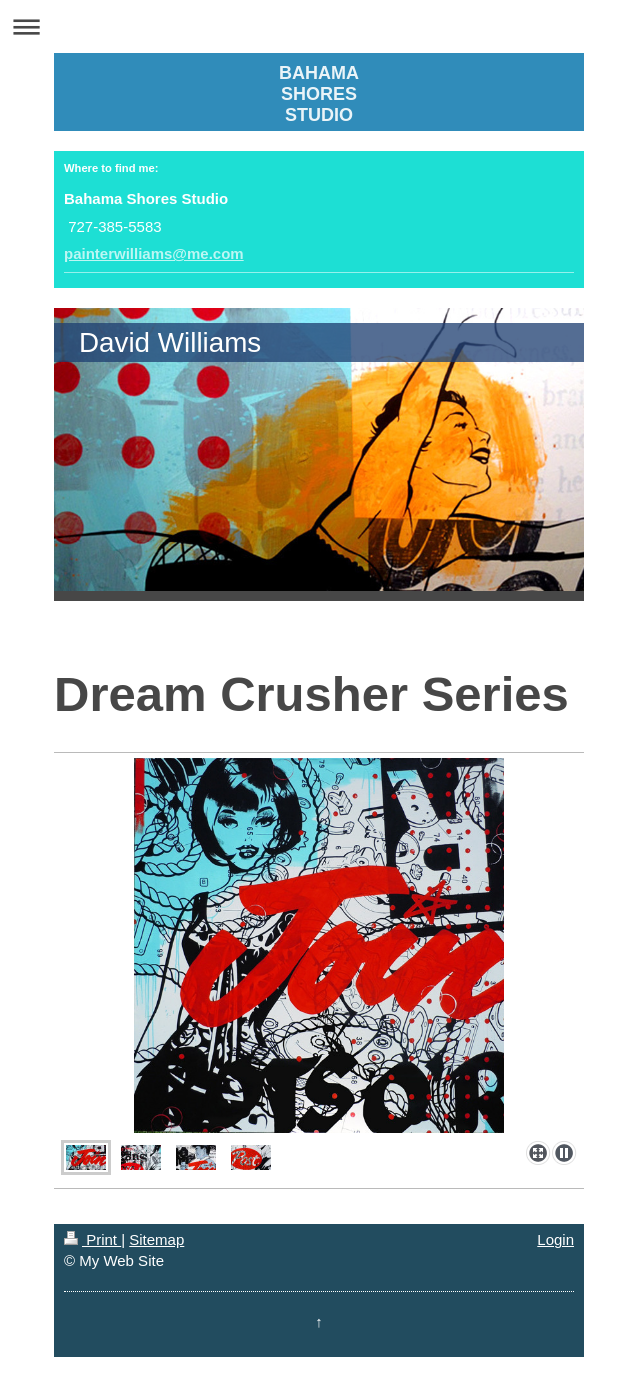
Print (92, 1239)
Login (555, 1239)
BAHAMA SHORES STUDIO (319, 94)
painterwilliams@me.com (154, 253)
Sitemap (156, 1239)
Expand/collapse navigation (319, 26)
